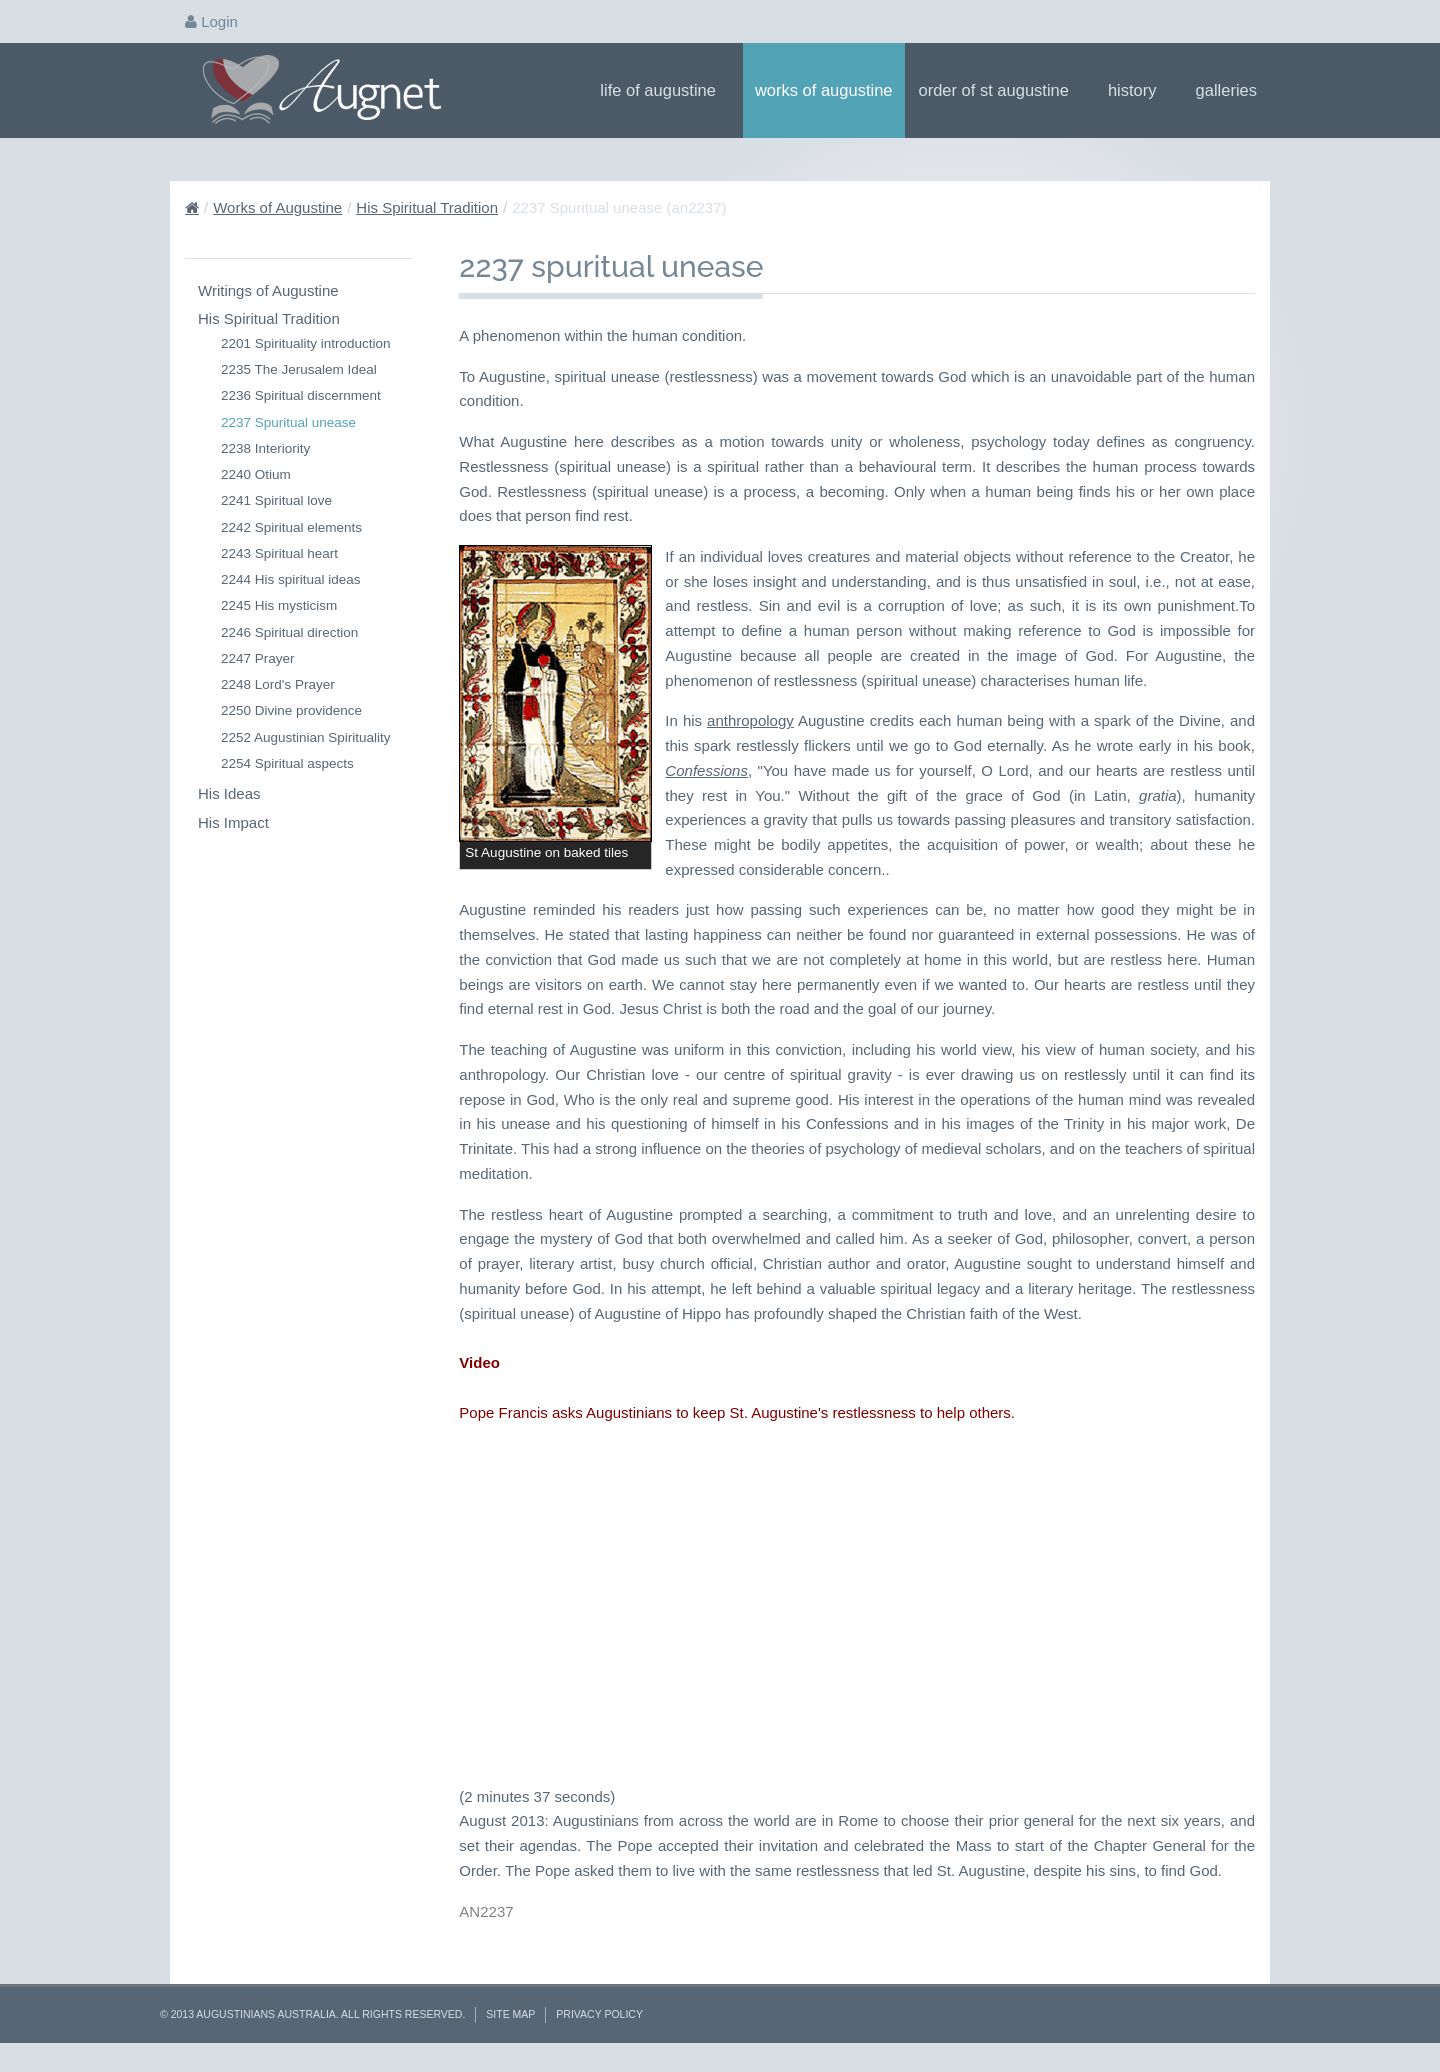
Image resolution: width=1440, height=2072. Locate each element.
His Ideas (229, 793)
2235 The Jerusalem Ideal (299, 369)
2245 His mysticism (279, 605)
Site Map (510, 2014)
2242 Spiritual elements (291, 527)
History (1139, 90)
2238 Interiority (265, 448)
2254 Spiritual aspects (287, 763)
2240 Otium (256, 474)
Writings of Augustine (268, 290)
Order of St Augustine (1000, 90)
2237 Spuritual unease (288, 422)
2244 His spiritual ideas (291, 579)
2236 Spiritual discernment (301, 395)
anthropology (750, 720)
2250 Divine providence (291, 710)
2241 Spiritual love (276, 500)
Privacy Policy (599, 2014)
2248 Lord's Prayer (278, 684)
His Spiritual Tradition (427, 207)
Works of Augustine (824, 90)
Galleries (1233, 90)
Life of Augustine (664, 90)
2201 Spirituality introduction (306, 343)
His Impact (233, 822)
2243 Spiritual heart (279, 553)
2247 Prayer (258, 658)
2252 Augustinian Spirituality (306, 737)
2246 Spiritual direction (289, 632)
